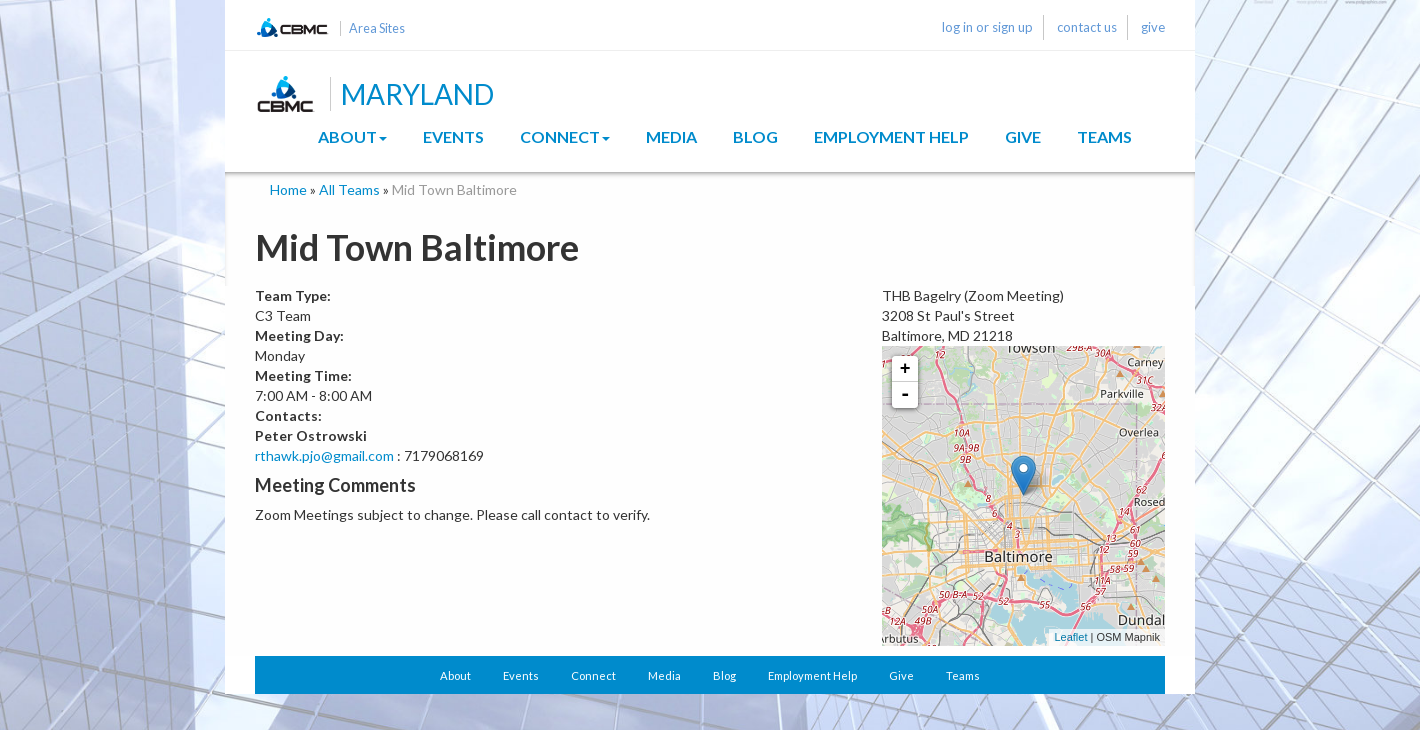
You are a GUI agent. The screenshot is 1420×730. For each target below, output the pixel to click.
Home (288, 189)
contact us (1087, 27)
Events (453, 136)
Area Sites (377, 28)
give (1153, 27)
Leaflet (1070, 637)
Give (1023, 136)
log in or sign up (987, 27)
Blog (755, 136)
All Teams (349, 189)
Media (671, 136)
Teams (1104, 136)
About (352, 136)
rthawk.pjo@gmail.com (324, 455)
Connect (565, 136)
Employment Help (891, 136)
